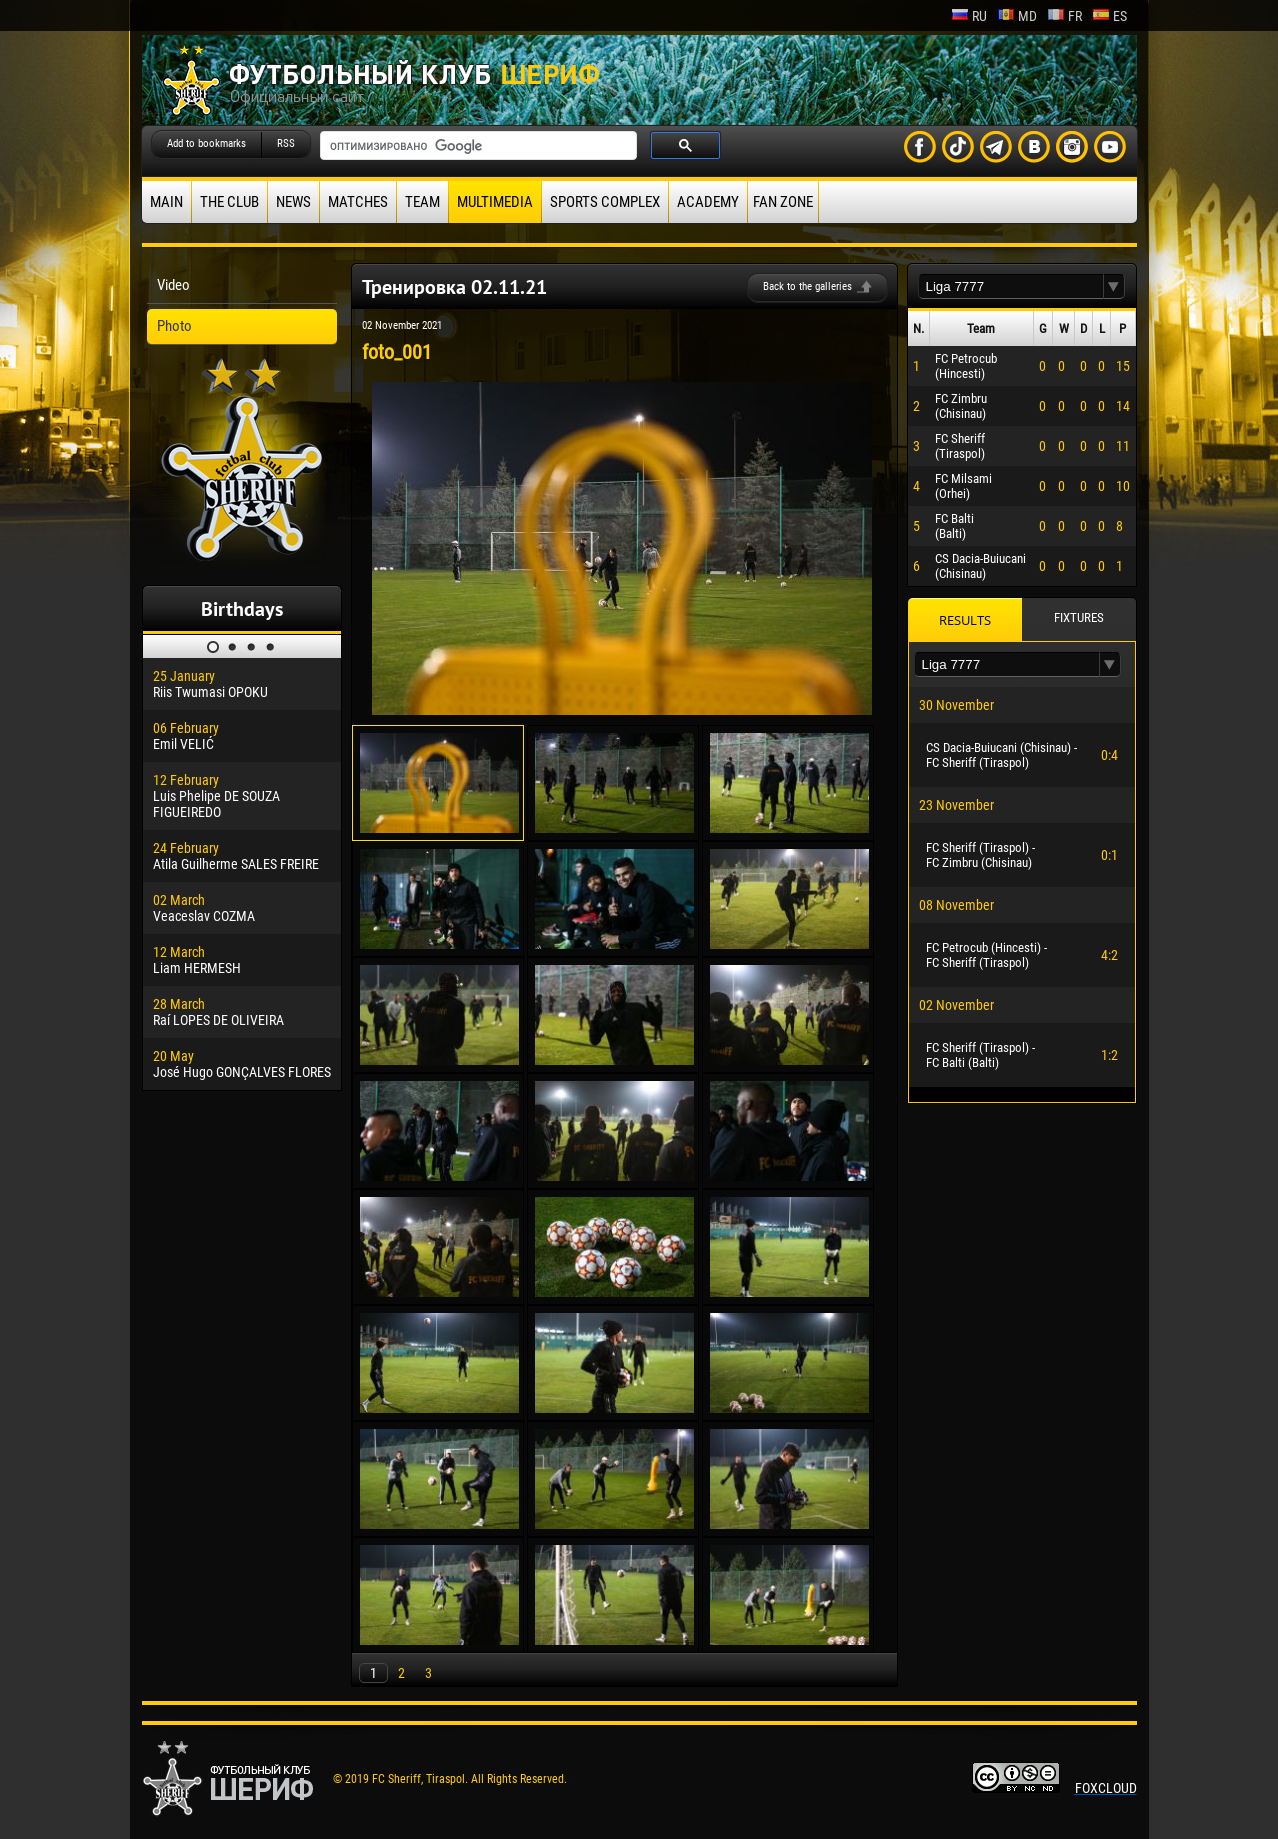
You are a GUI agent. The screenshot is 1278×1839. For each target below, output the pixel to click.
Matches (358, 202)
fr (1064, 16)
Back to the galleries (807, 286)
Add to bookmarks (206, 143)
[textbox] (1011, 286)
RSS (286, 143)
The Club (229, 202)
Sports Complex (605, 202)
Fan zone (783, 202)
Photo (174, 326)
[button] (1114, 286)
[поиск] (476, 146)
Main (166, 202)
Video (173, 285)
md (1017, 16)
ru (969, 16)
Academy (708, 202)
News (293, 202)
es (1109, 16)
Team (422, 202)
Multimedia (495, 202)
